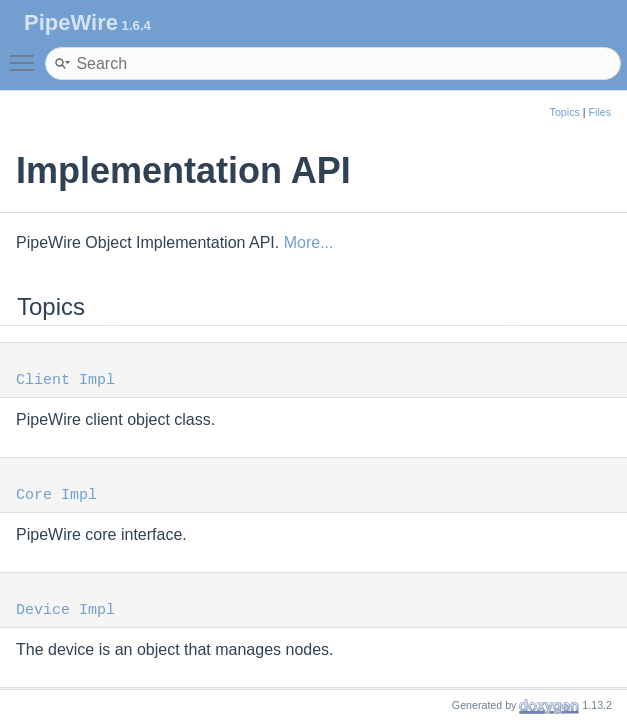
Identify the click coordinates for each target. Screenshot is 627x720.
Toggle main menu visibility (27, 54)
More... (309, 242)
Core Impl (56, 495)
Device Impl (65, 610)
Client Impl (65, 380)
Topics (565, 112)
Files (600, 112)
